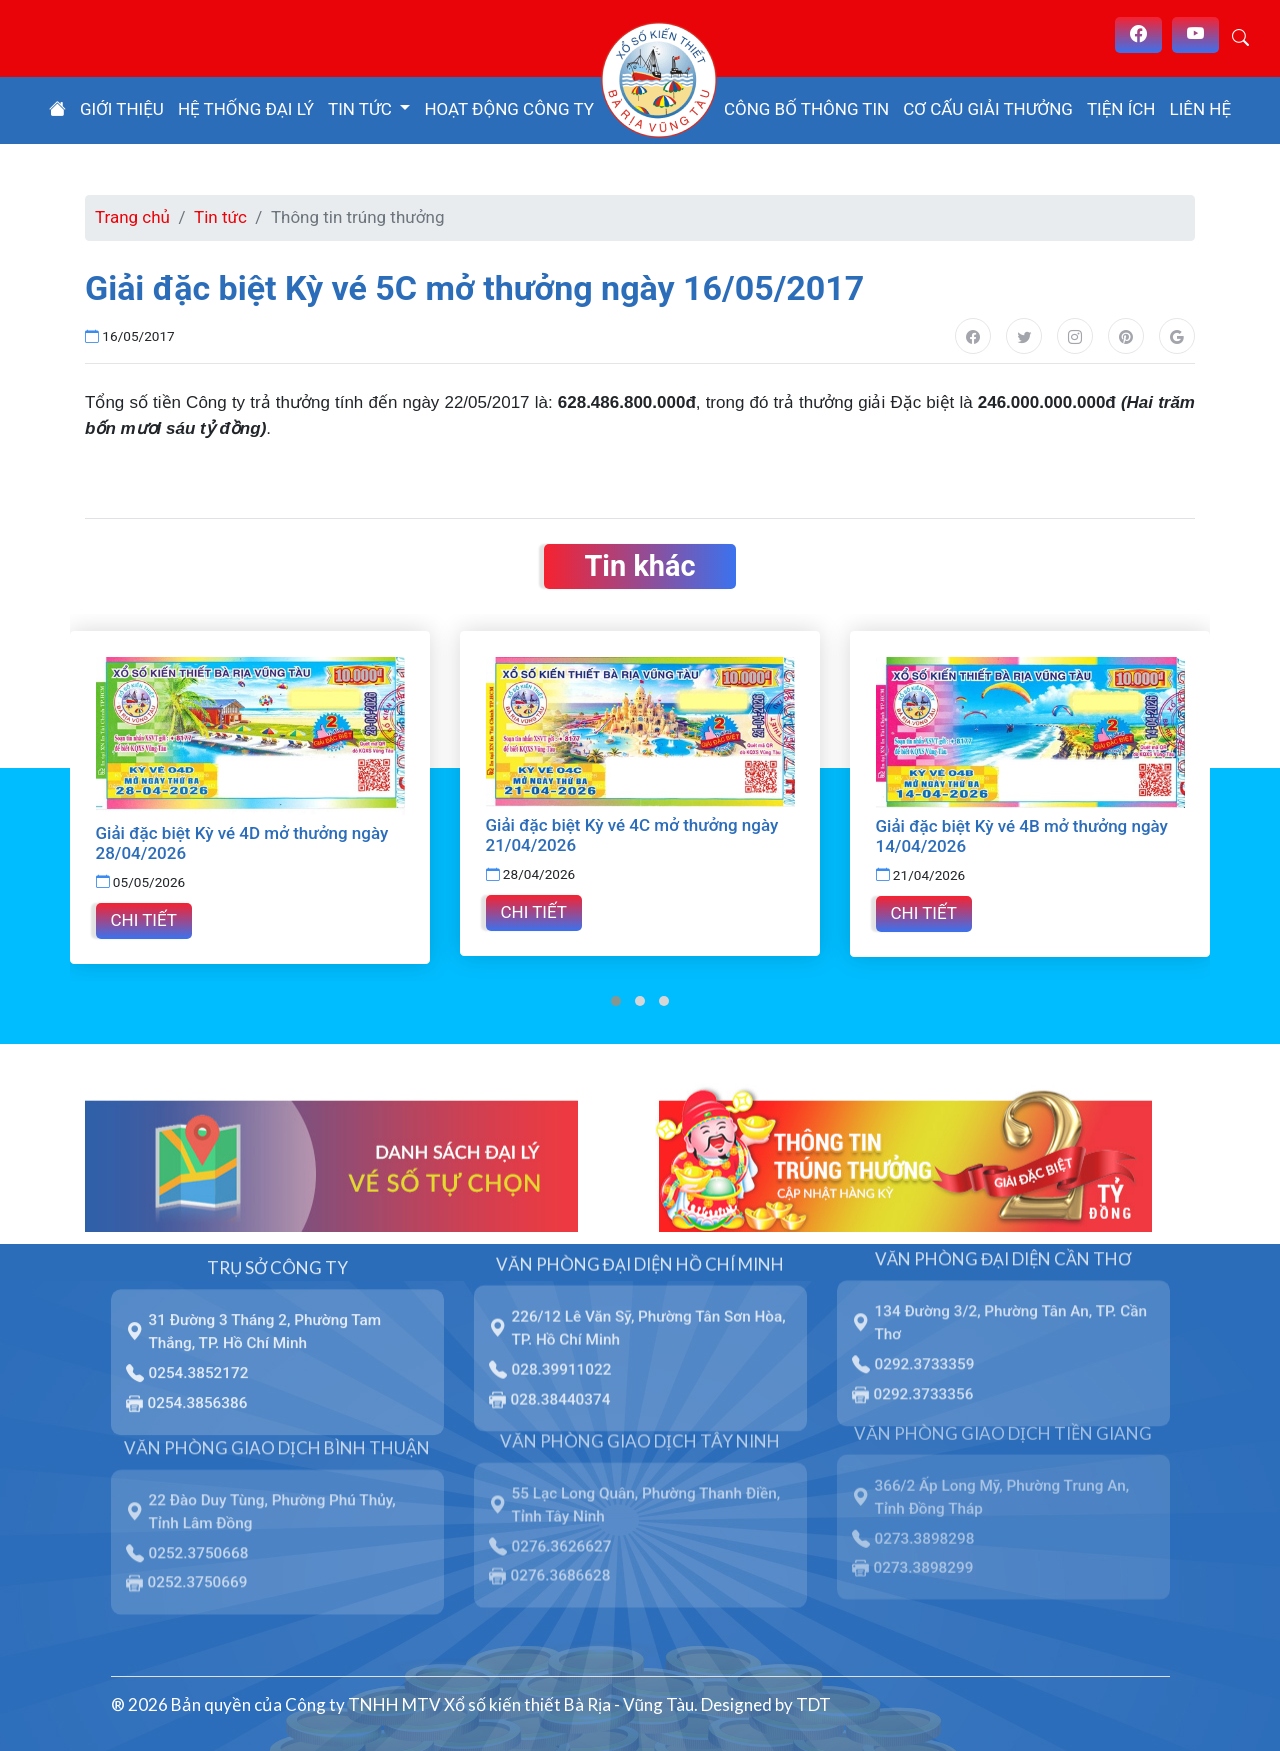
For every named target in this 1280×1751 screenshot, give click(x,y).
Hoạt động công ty (509, 109)
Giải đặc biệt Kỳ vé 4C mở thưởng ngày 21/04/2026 (632, 835)
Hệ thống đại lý (246, 109)
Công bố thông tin (806, 109)
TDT (813, 1703)
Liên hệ (1201, 109)
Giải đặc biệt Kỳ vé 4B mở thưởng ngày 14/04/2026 (1022, 836)
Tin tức (220, 217)
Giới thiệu (122, 109)
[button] (616, 1000)
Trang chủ (132, 217)
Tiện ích (1121, 109)
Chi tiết (144, 919)
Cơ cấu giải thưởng (988, 109)
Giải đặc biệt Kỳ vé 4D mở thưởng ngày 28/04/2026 (242, 843)
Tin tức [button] (362, 109)
